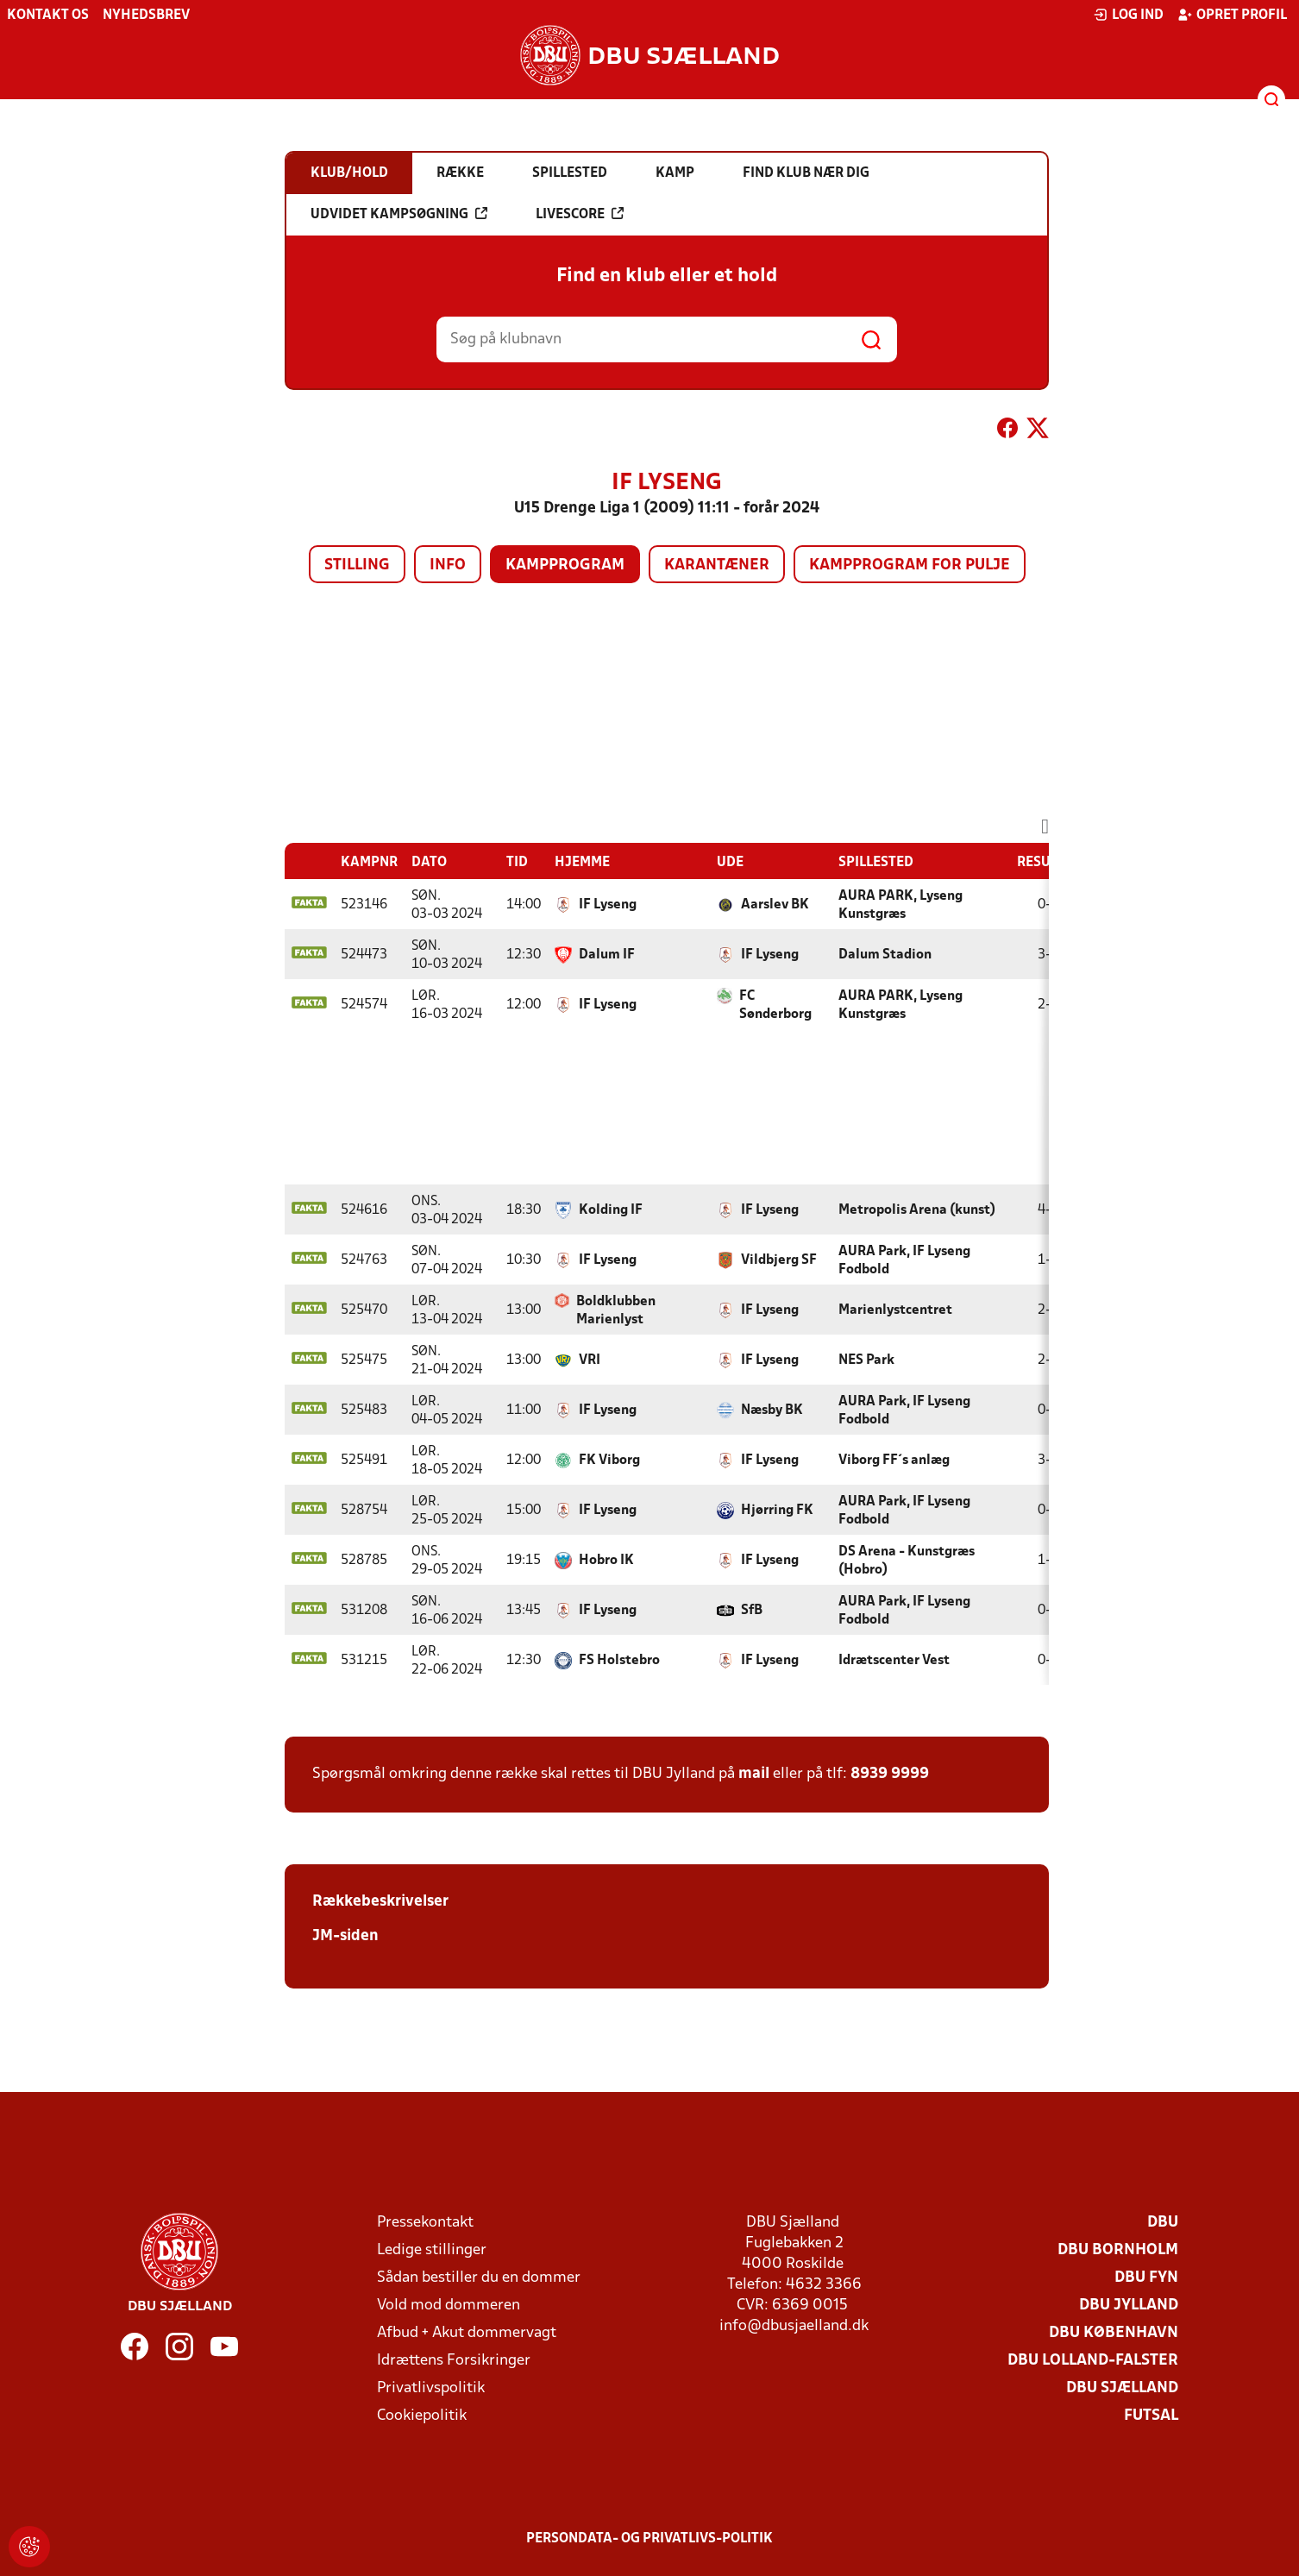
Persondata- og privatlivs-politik (649, 2539)
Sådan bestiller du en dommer (478, 2278)
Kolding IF (611, 1210)
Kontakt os (48, 15)
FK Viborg (609, 1460)
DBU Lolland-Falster (1092, 2360)
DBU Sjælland (1122, 2388)
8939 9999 (889, 1774)
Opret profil (1232, 14)
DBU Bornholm (1117, 2250)
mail (753, 1774)
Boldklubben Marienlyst (616, 1311)
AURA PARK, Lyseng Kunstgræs (900, 905)
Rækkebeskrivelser (380, 1901)
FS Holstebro (619, 1661)
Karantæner (716, 565)
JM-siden (345, 1936)
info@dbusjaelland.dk (794, 2326)
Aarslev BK (775, 905)
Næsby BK (772, 1410)
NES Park (866, 1360)
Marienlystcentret (895, 1310)
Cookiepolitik (422, 2416)
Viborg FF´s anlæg (894, 1460)
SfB (751, 1611)
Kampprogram (564, 565)
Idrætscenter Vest (894, 1661)
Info (448, 565)
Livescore (580, 214)
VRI (589, 1360)
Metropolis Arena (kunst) (916, 1210)
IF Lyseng (608, 905)
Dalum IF (607, 955)
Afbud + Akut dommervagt (466, 2333)
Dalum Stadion (885, 955)
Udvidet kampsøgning (399, 214)
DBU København (1113, 2333)
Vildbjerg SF (779, 1260)
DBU (1162, 2222)
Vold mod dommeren (448, 2305)
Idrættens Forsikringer (453, 2360)
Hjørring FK (777, 1511)
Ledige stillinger (431, 2250)
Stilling (357, 565)
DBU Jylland (1128, 2305)
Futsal (1151, 2416)
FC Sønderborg (775, 1005)
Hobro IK (606, 1561)
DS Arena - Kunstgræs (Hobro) (906, 1561)
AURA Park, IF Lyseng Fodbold (904, 1261)
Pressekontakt (425, 2222)
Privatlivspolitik (431, 2388)
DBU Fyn (1146, 2278)
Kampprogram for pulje (909, 565)
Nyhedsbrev (146, 15)
